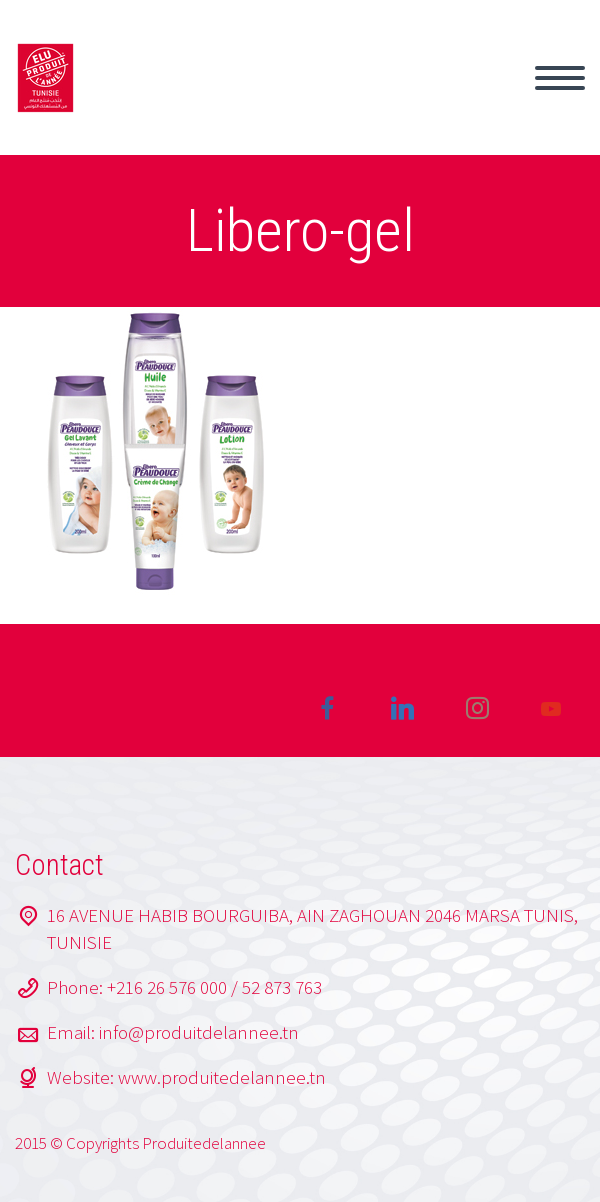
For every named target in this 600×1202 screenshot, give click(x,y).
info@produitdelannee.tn (199, 1032)
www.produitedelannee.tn (222, 1077)
